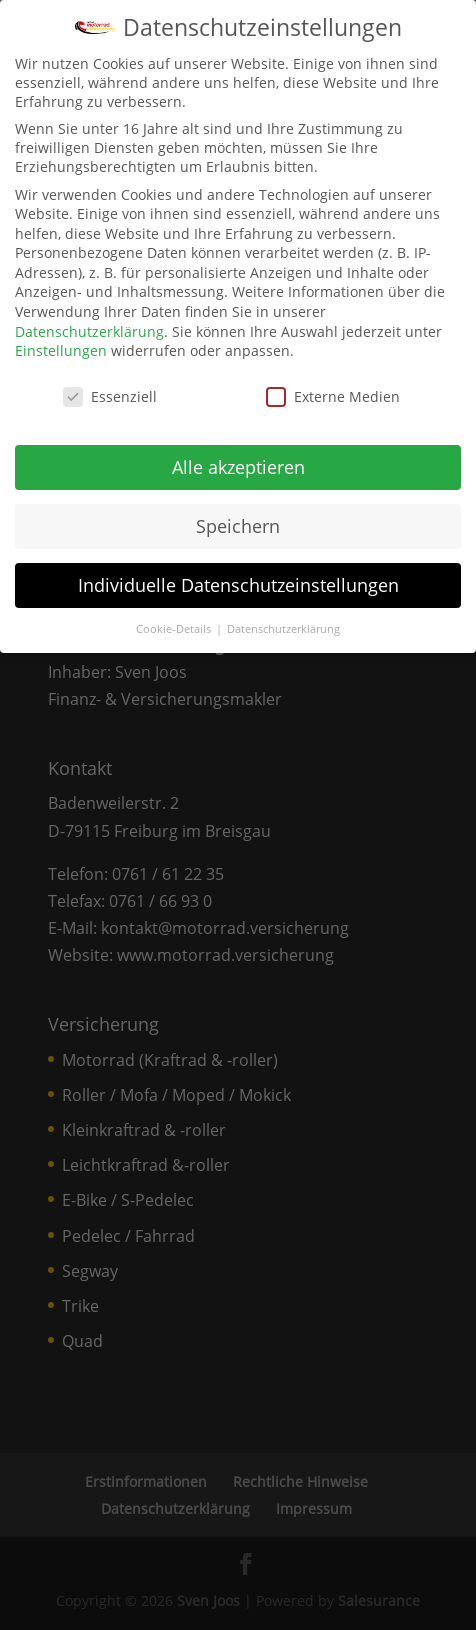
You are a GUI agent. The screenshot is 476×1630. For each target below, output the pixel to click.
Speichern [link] (238, 522)
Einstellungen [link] (61, 347)
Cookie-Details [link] (175, 625)
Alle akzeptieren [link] (238, 463)
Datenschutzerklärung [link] (89, 327)
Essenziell (110, 392)
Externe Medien (333, 392)
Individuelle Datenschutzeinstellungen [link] (238, 581)
